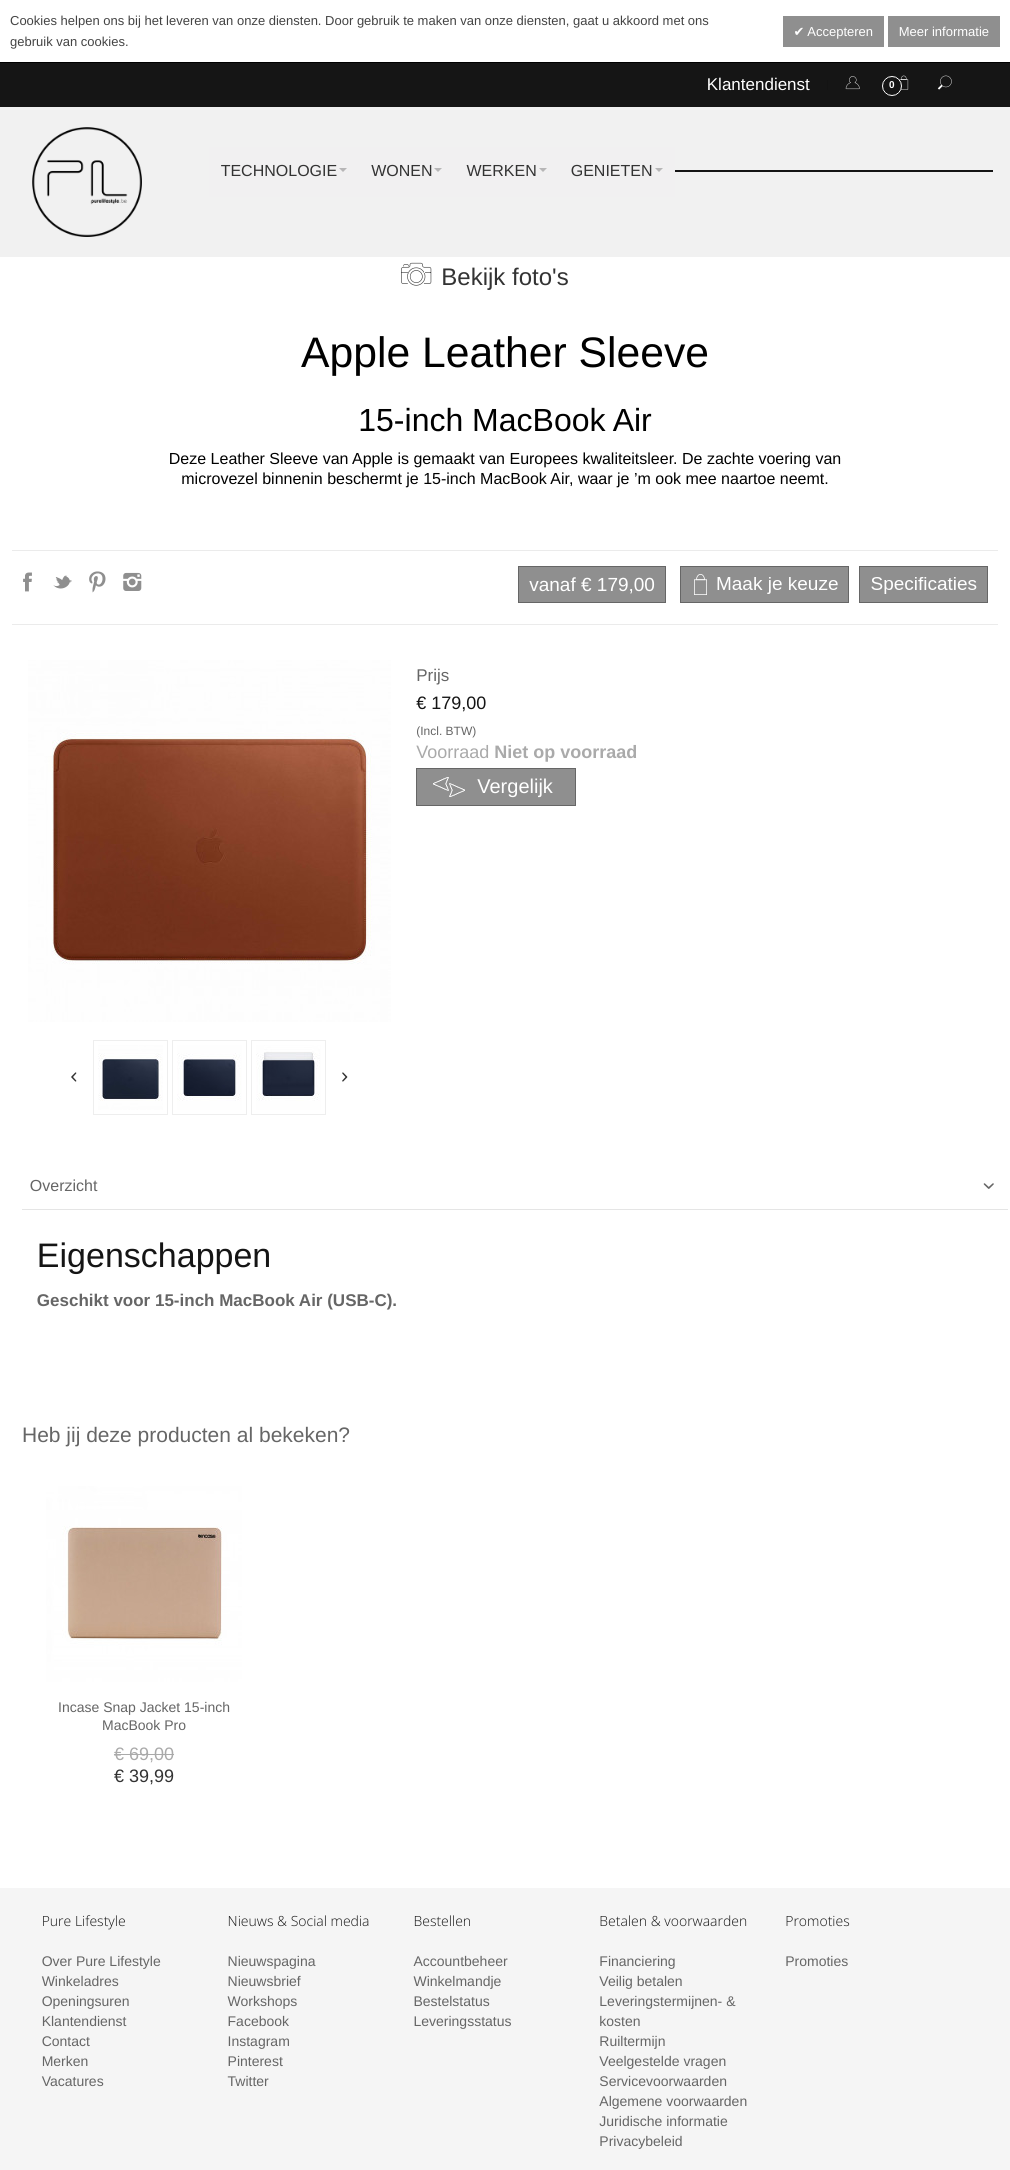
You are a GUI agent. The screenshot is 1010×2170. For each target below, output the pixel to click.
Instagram (259, 1915)
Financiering (637, 1835)
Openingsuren (86, 1875)
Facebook (258, 1895)
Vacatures (73, 1955)
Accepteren (838, 31)
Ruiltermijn (632, 1915)
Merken (65, 1935)
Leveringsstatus (462, 1895)
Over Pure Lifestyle (101, 1835)
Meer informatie (944, 31)
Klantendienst (758, 84)
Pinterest (255, 1935)
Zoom (209, 841)
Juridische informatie (663, 1995)
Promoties (816, 1835)
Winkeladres (80, 1855)
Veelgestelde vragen (662, 1935)
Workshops (263, 1875)
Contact (66, 1915)
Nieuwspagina (272, 1835)
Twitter (248, 1955)
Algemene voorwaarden (673, 1975)
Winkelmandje (457, 1855)
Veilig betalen (640, 1855)
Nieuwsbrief (264, 1855)
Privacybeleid (640, 2015)
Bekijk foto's (504, 277)
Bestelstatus (451, 1875)
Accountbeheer (460, 1835)
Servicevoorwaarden (663, 1955)
